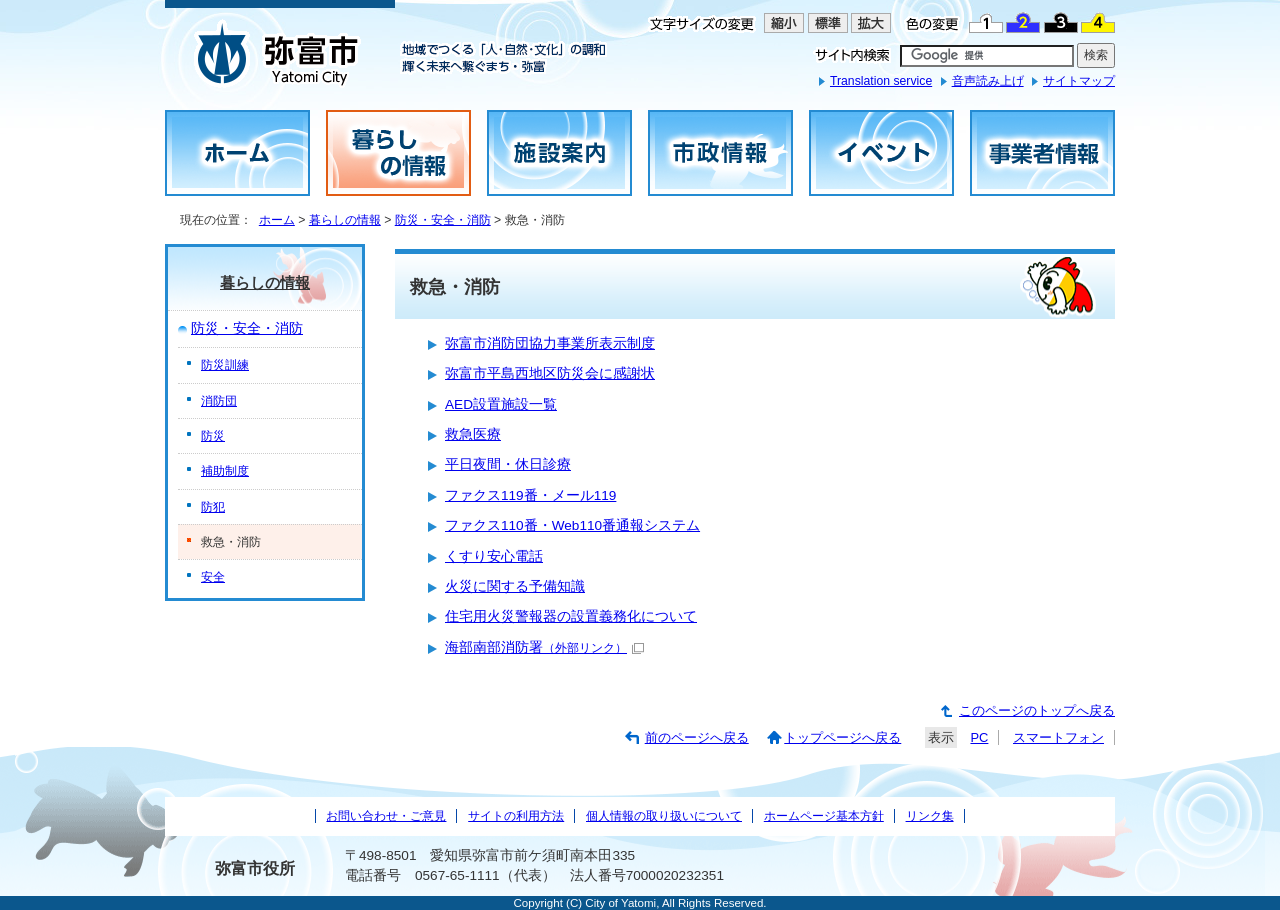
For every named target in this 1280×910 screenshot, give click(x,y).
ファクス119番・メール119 (530, 495)
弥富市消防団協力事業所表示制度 (550, 343)
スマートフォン (1058, 737)
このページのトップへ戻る (1037, 710)
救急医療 (473, 434)
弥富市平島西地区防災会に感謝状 (550, 373)
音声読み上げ (988, 81)
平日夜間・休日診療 (508, 464)
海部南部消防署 (544, 647)
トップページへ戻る (842, 737)
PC (979, 737)
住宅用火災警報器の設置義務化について (571, 616)
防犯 (213, 507)
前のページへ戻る (697, 737)
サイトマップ (1079, 81)
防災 (213, 436)
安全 (213, 577)
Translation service (881, 81)
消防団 (219, 401)
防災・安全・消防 (443, 220)
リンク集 (930, 816)
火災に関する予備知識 (515, 586)
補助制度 (225, 471)
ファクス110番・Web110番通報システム (572, 525)
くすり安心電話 (494, 556)
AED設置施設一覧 (501, 404)
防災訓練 (225, 365)
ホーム (277, 220)
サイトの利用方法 (516, 816)
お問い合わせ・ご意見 (386, 816)
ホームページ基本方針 (824, 816)
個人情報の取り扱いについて (664, 816)
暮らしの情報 (345, 220)
